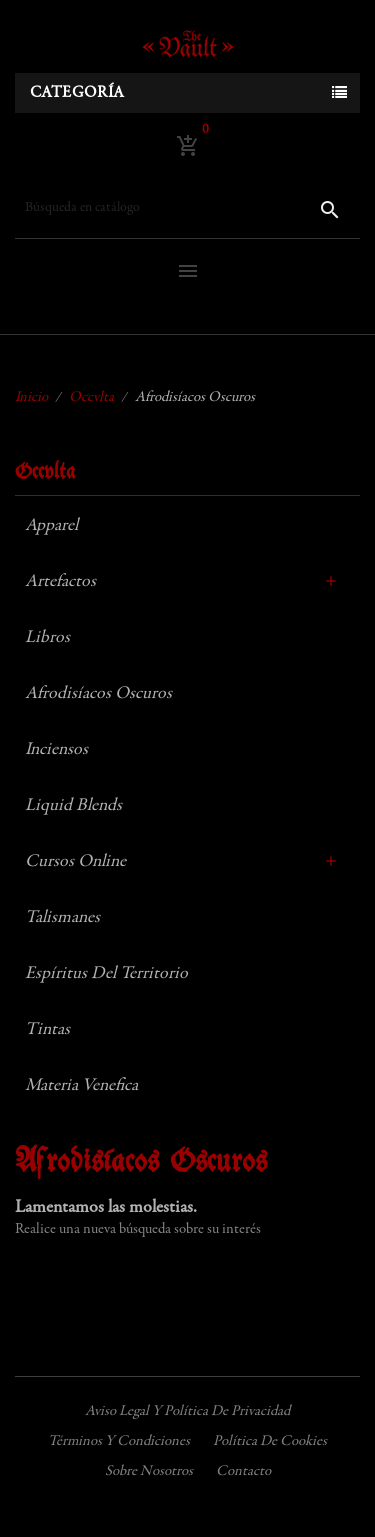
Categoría (77, 93)
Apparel (51, 526)
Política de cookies (270, 1441)
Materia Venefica (81, 1086)
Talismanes (62, 918)
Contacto (243, 1471)
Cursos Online (75, 862)
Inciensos (56, 750)
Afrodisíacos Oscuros (98, 694)
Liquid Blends (73, 806)
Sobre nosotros (149, 1471)
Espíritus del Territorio (106, 974)
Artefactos (60, 582)
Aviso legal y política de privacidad (187, 1411)
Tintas (47, 1030)
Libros (47, 638)
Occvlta (45, 472)
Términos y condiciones (119, 1441)
